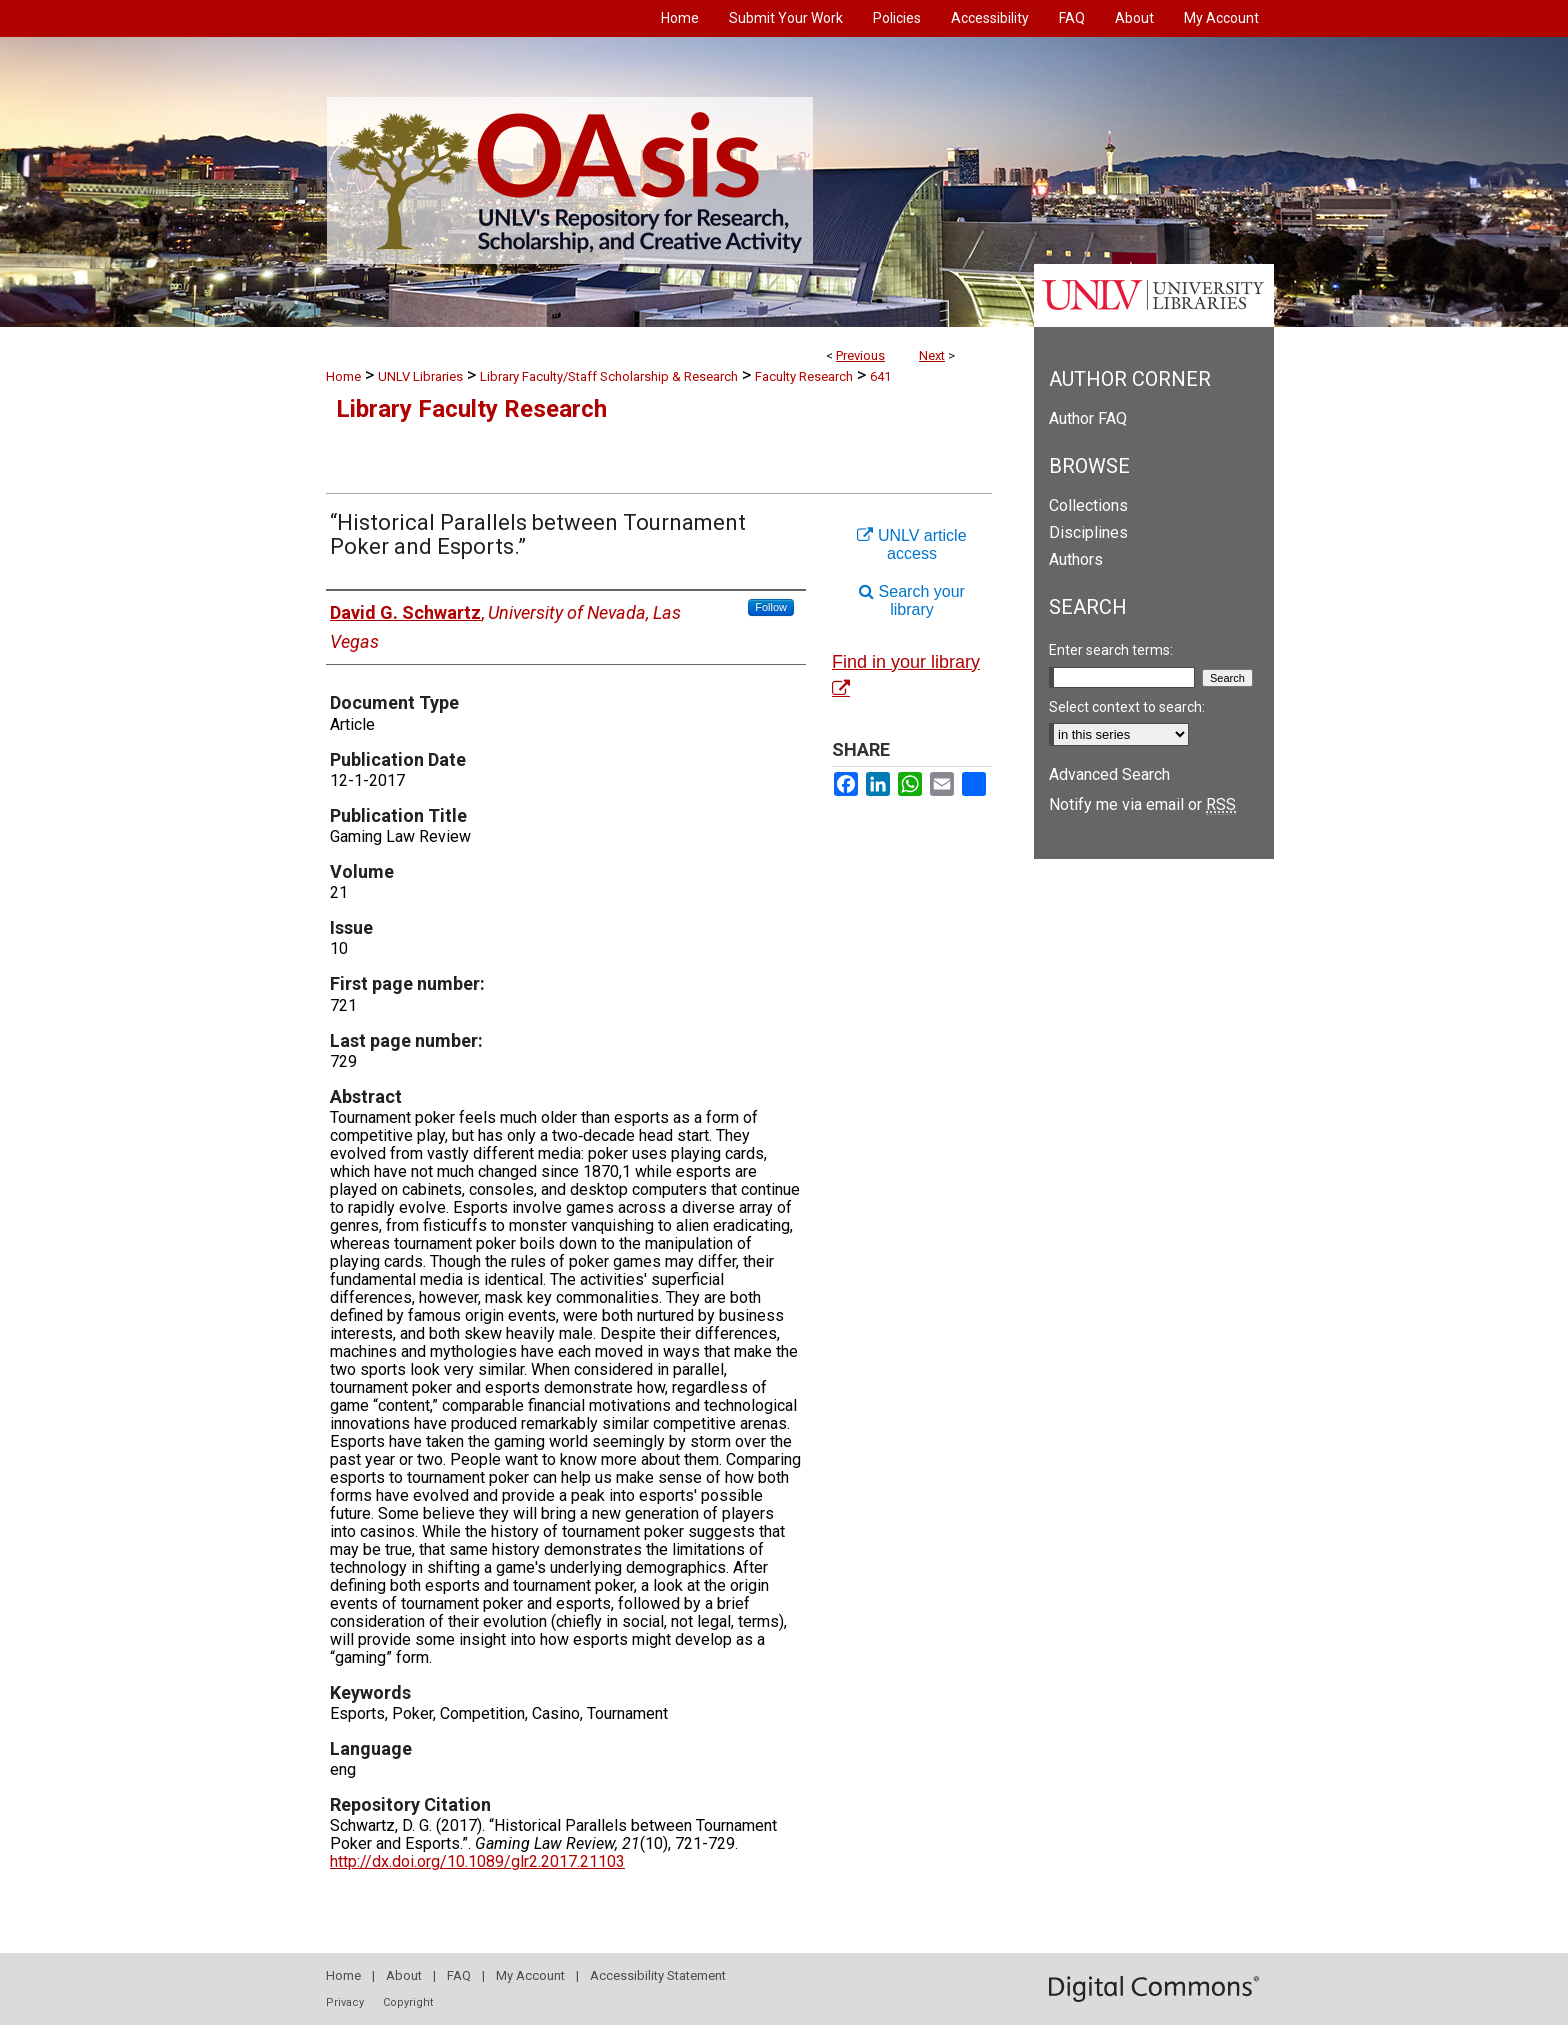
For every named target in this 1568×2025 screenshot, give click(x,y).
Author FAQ (1088, 418)
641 (880, 376)
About (404, 1975)
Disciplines (1088, 532)
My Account (530, 1975)
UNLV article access (911, 544)
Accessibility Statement (658, 1975)
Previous (860, 355)
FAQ (459, 1975)
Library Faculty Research (471, 409)
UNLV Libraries (420, 376)
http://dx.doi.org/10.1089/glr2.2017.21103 (477, 1861)
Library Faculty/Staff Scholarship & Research (609, 376)
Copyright (408, 2002)
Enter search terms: (1111, 650)
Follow (771, 607)
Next (932, 355)
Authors (1076, 559)
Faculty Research (804, 376)
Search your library (912, 600)
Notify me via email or (1142, 804)
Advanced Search (1109, 774)
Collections (1088, 505)
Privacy (345, 2002)
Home (343, 376)
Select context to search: (1127, 707)
